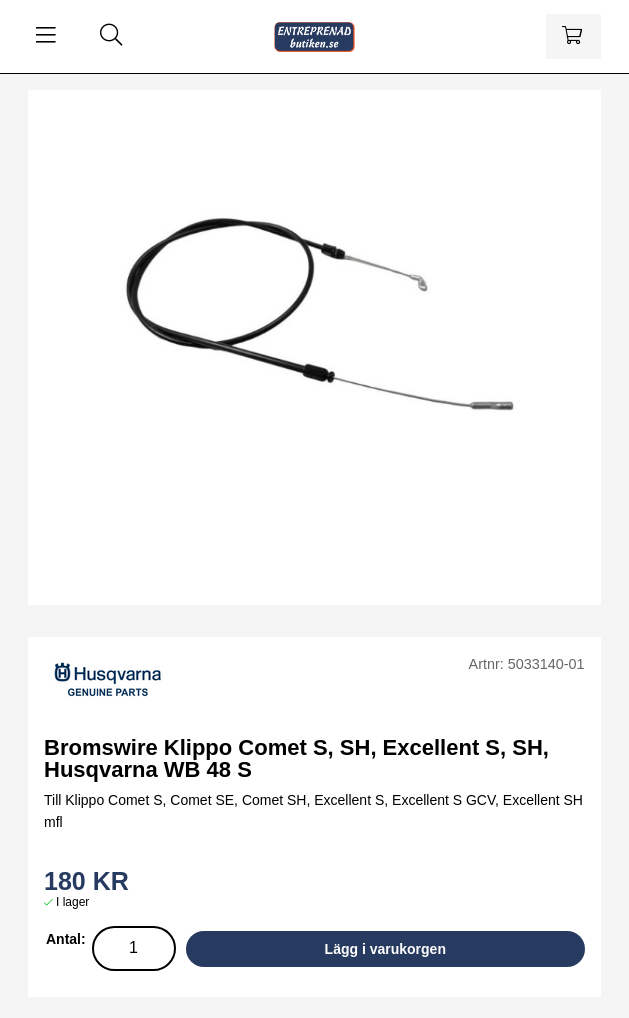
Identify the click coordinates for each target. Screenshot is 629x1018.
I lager (72, 902)
